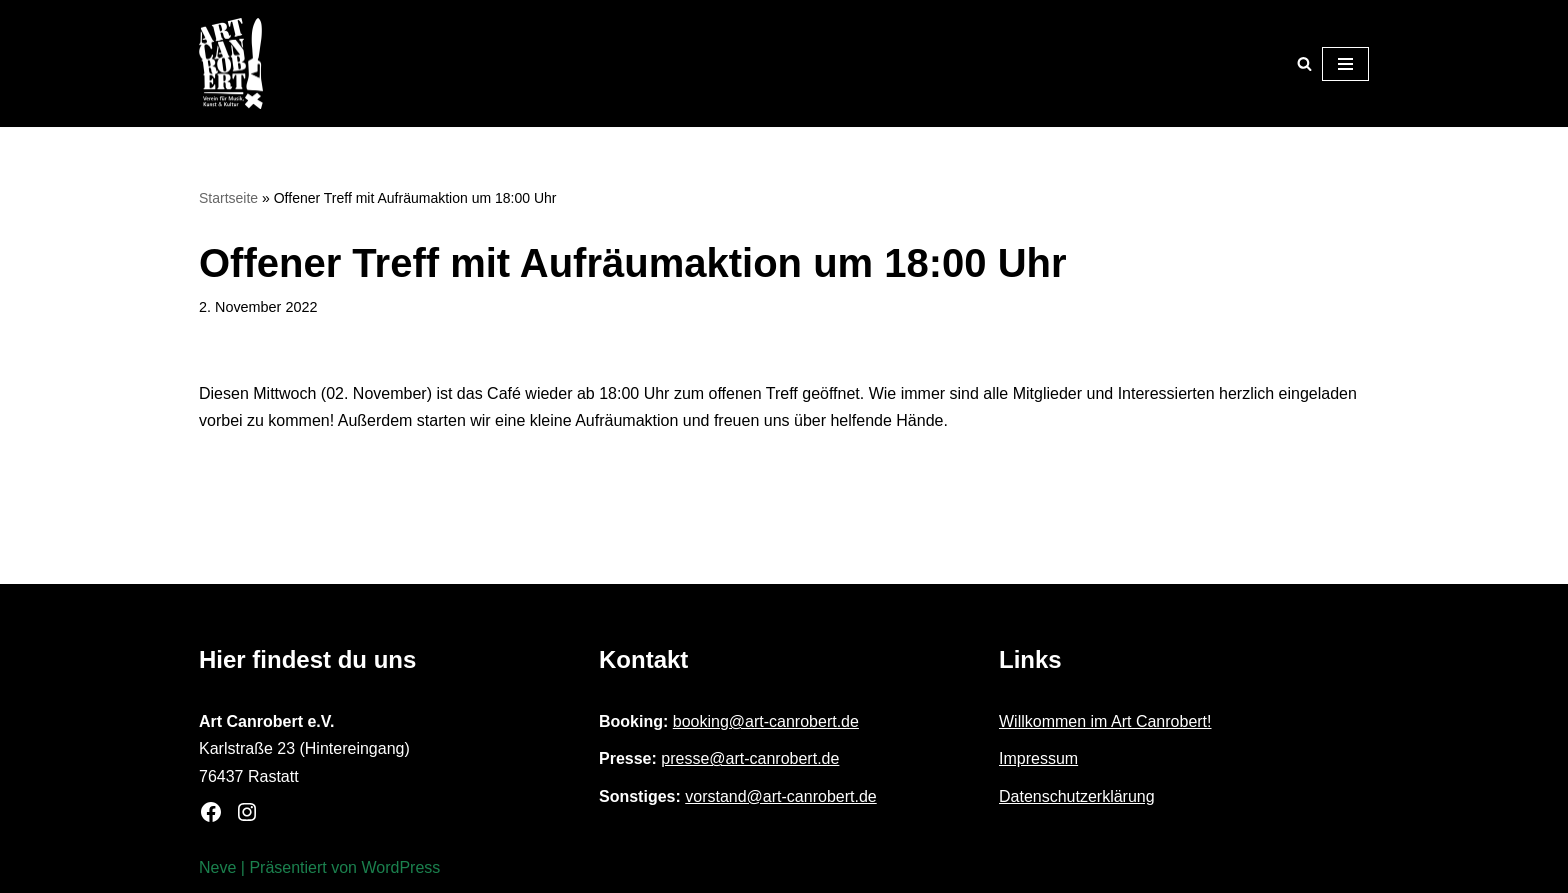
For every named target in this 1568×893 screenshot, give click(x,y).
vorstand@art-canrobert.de (780, 796)
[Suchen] (1304, 63)
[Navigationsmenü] (1345, 64)
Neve (217, 867)
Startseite (228, 198)
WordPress (400, 867)
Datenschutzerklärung (1077, 796)
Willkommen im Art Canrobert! (1105, 721)
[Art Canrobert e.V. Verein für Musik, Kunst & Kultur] (231, 63)
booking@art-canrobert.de (766, 721)
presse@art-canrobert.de (750, 758)
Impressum (1038, 758)
